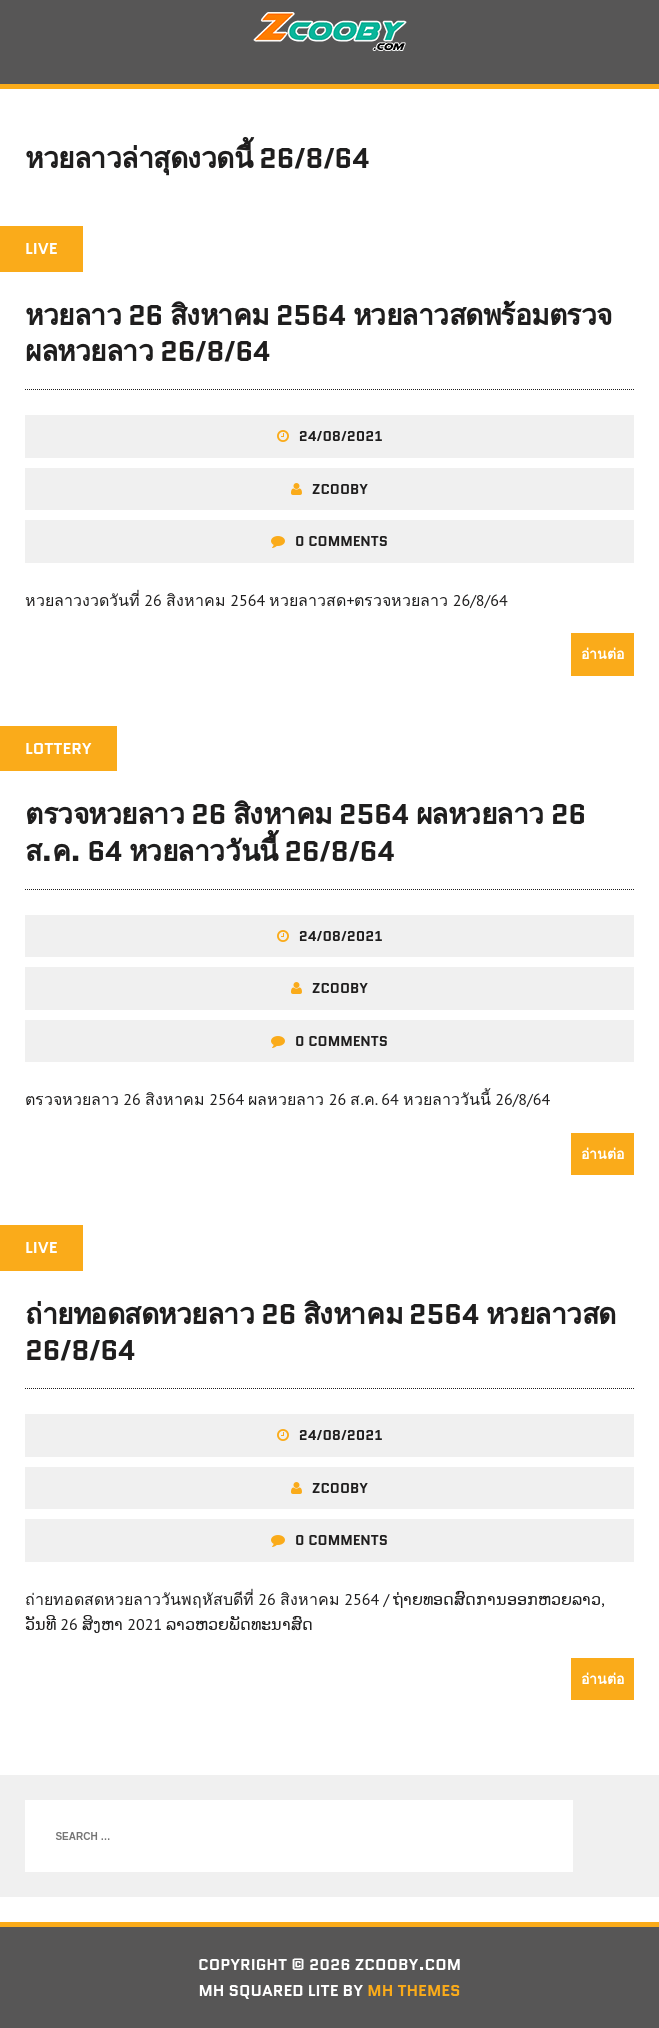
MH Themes (413, 1990)
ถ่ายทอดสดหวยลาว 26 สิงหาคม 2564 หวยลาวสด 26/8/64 (320, 1332)
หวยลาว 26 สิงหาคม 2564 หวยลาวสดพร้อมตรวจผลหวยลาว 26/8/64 (318, 333)
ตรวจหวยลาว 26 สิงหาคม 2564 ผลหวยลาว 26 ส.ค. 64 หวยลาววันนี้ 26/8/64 (305, 832)
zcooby (340, 489)
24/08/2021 (341, 436)
